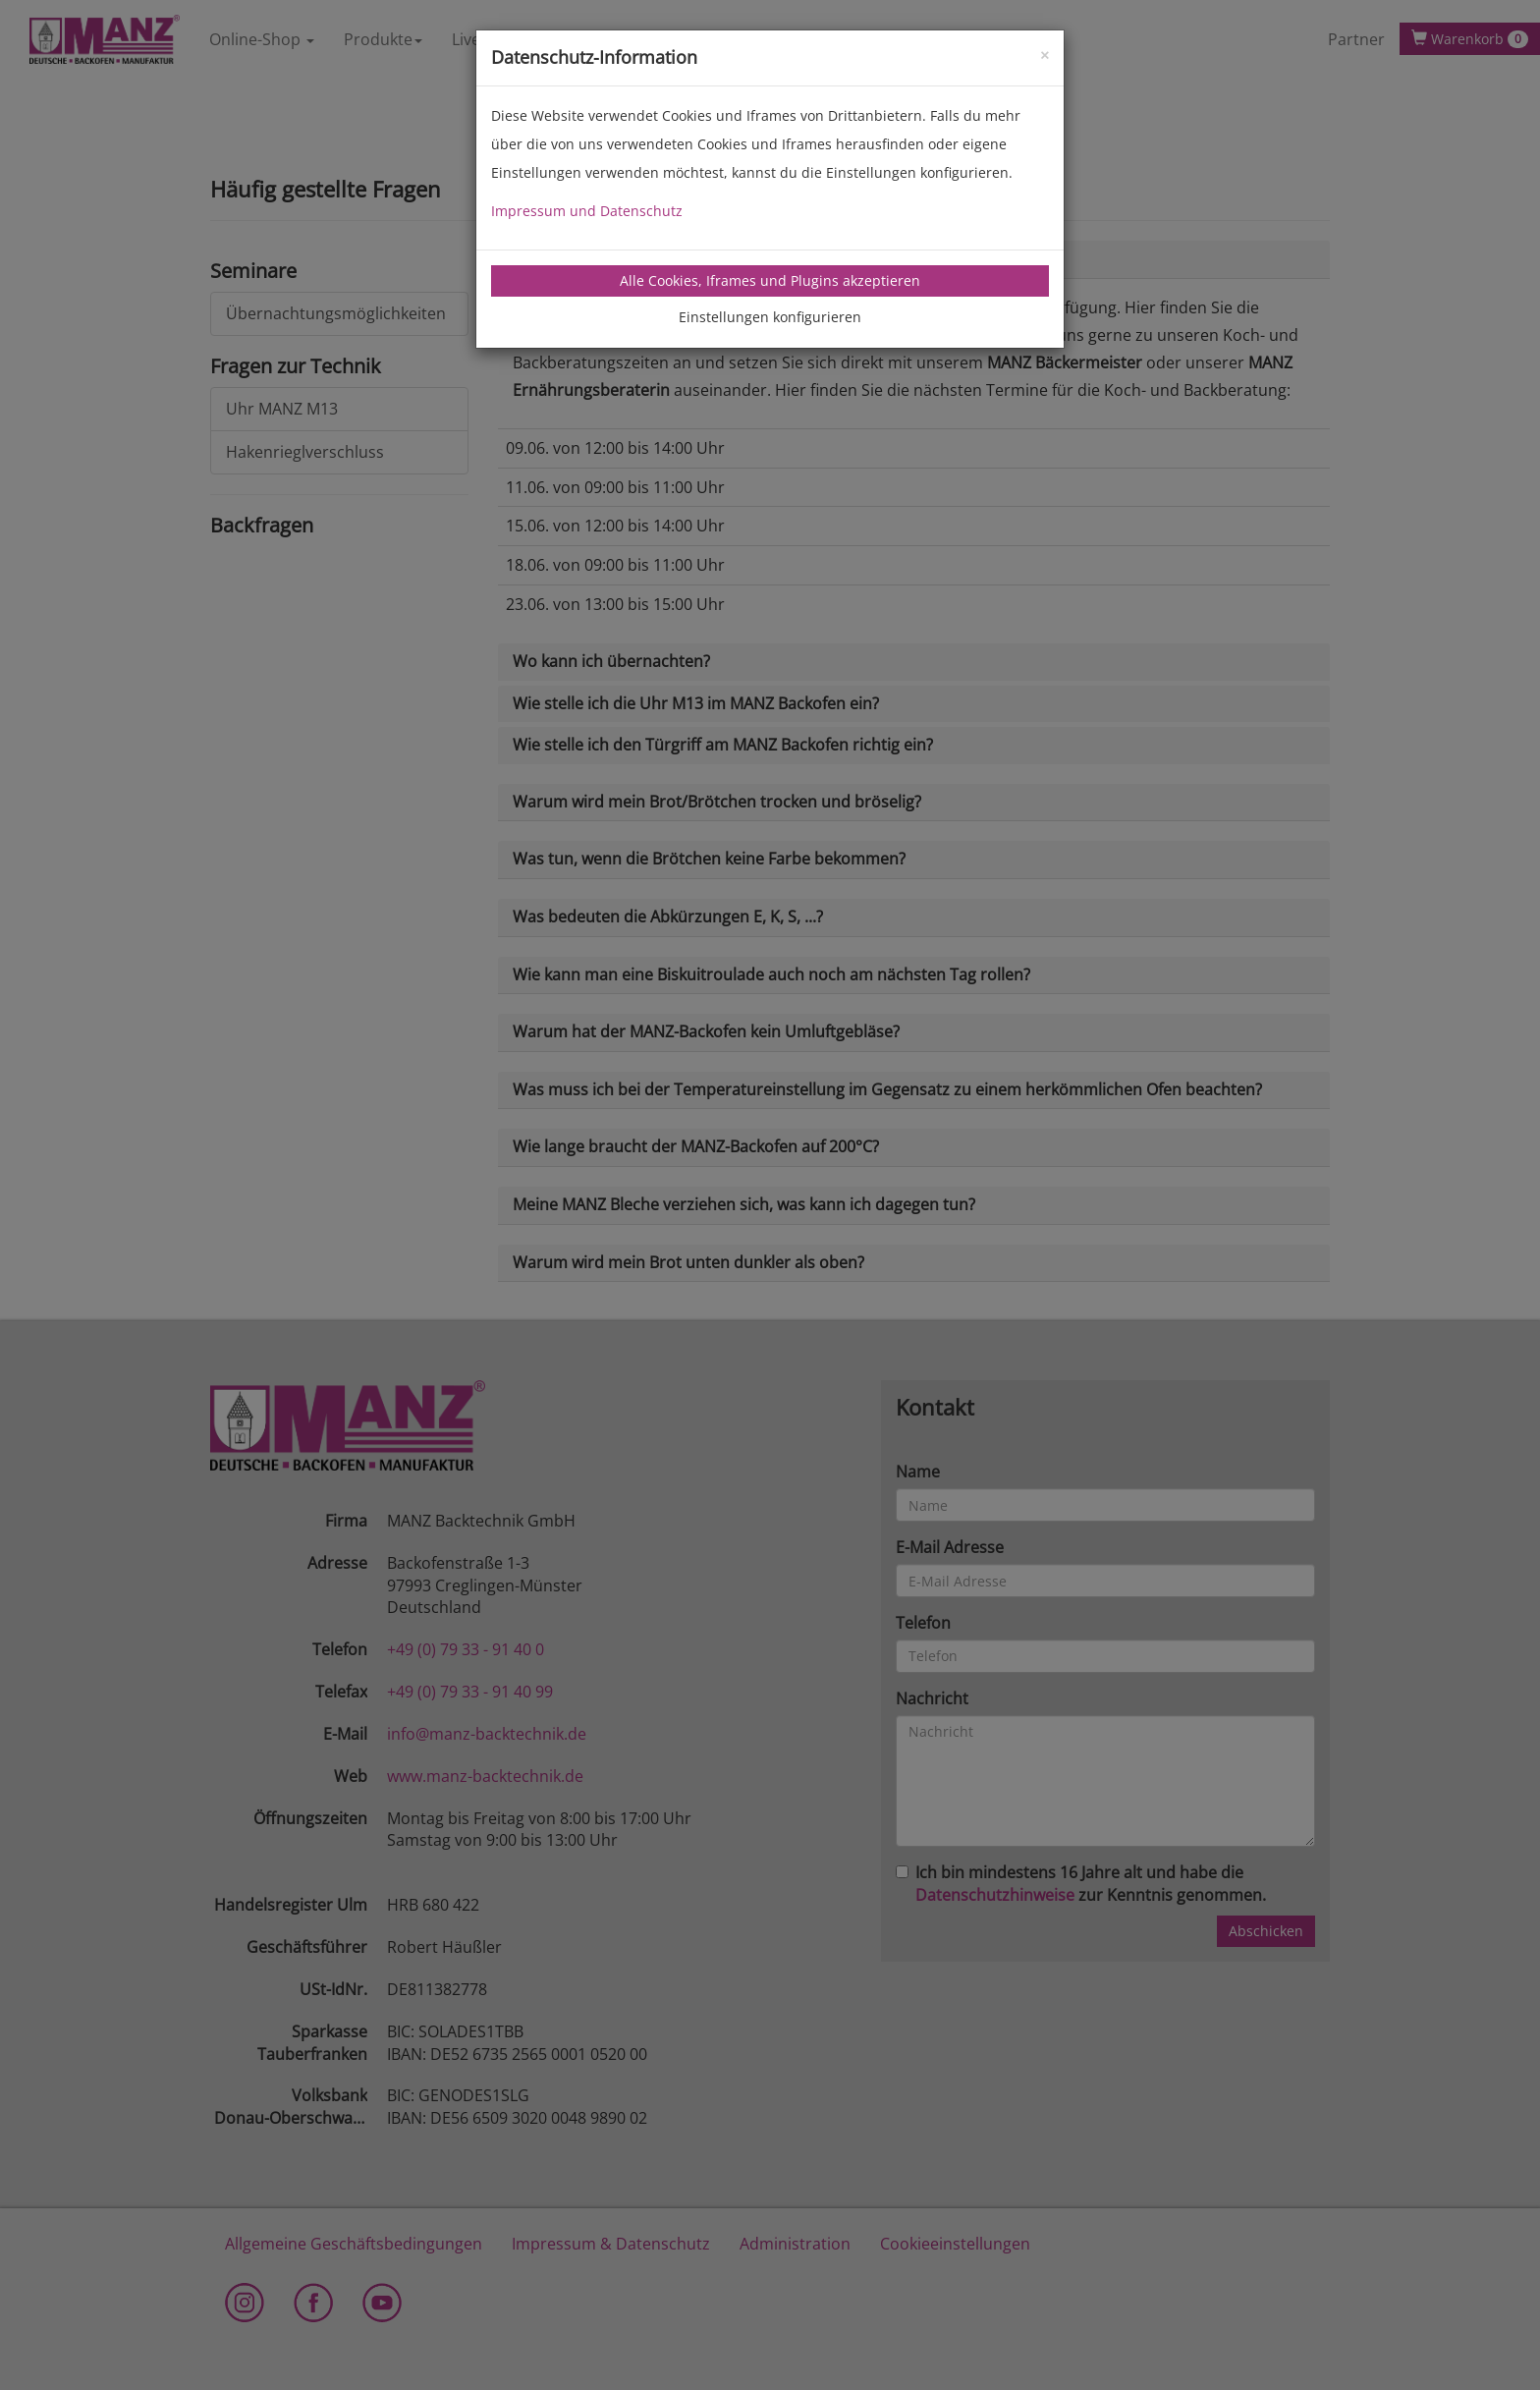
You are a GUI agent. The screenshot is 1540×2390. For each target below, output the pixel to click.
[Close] (1044, 53)
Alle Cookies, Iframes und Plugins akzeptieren (770, 280)
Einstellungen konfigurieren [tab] (770, 316)
